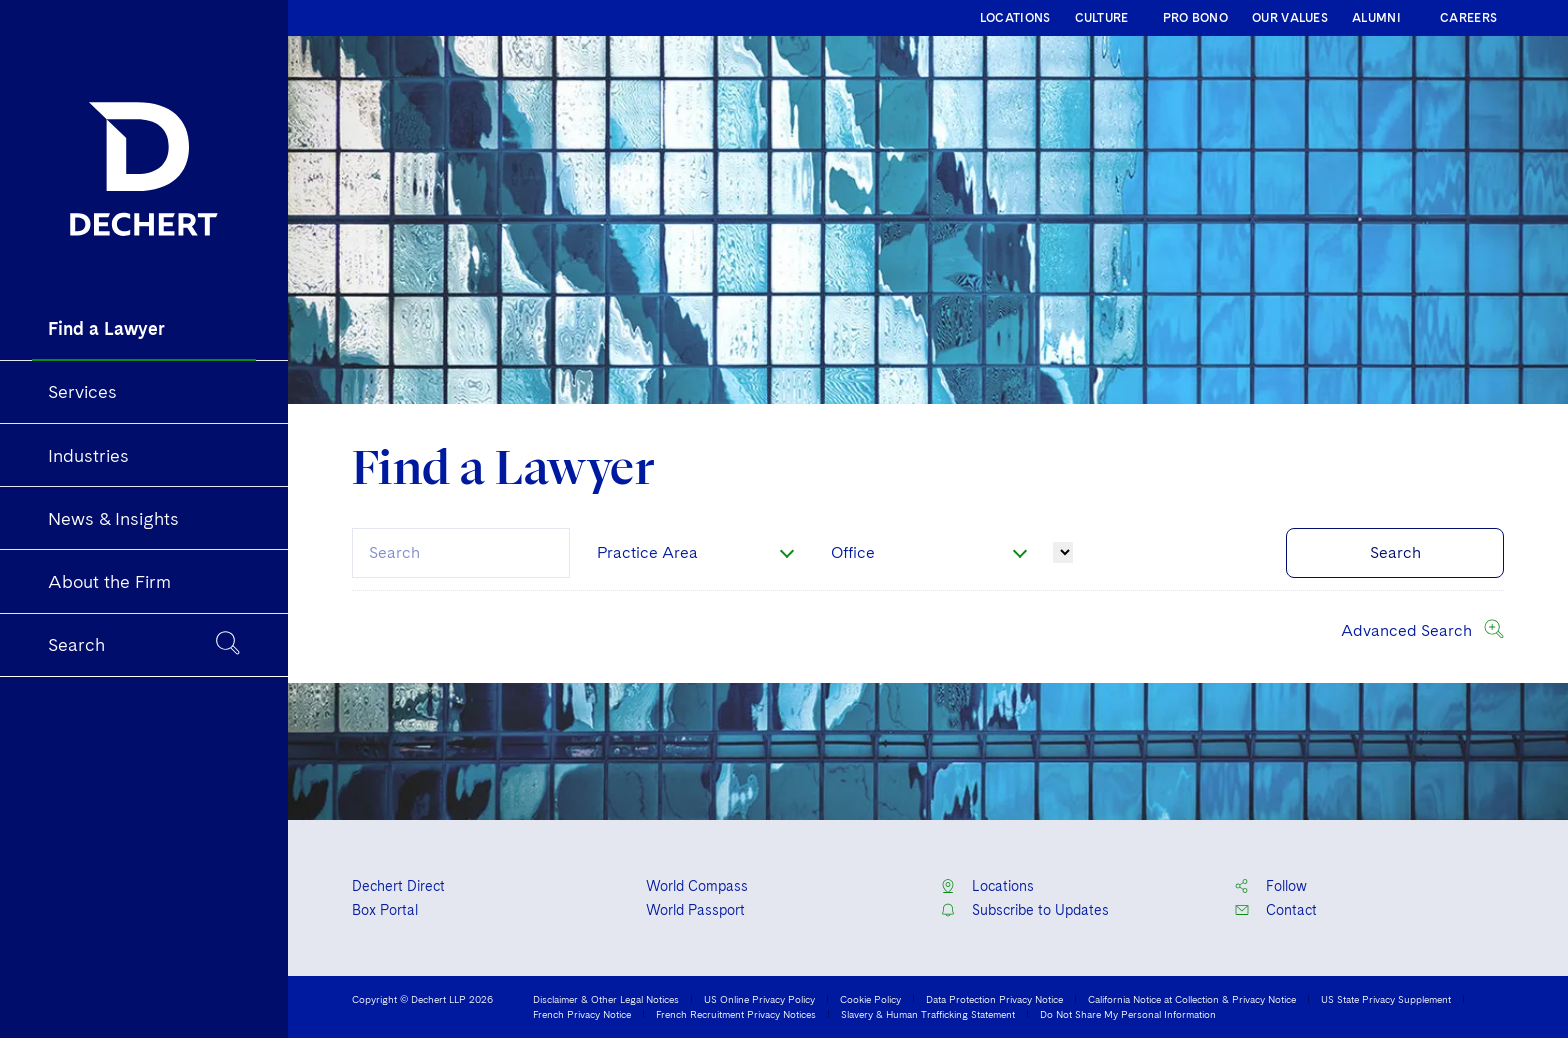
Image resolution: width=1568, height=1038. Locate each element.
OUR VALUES (1290, 18)
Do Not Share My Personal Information (1128, 1014)
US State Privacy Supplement (1386, 999)
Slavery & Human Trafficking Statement (928, 1014)
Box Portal (385, 910)
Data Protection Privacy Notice (994, 999)
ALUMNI (1376, 18)
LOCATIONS (1015, 18)
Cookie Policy (870, 999)
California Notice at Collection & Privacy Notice (1192, 999)
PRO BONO (1195, 18)
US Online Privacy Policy (759, 999)
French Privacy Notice (582, 1014)
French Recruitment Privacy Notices (736, 1014)
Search (1395, 552)
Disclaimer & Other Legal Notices (606, 999)
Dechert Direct (398, 886)
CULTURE (1102, 18)
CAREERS (1468, 18)
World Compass (697, 886)
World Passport (695, 910)
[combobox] (461, 553)
